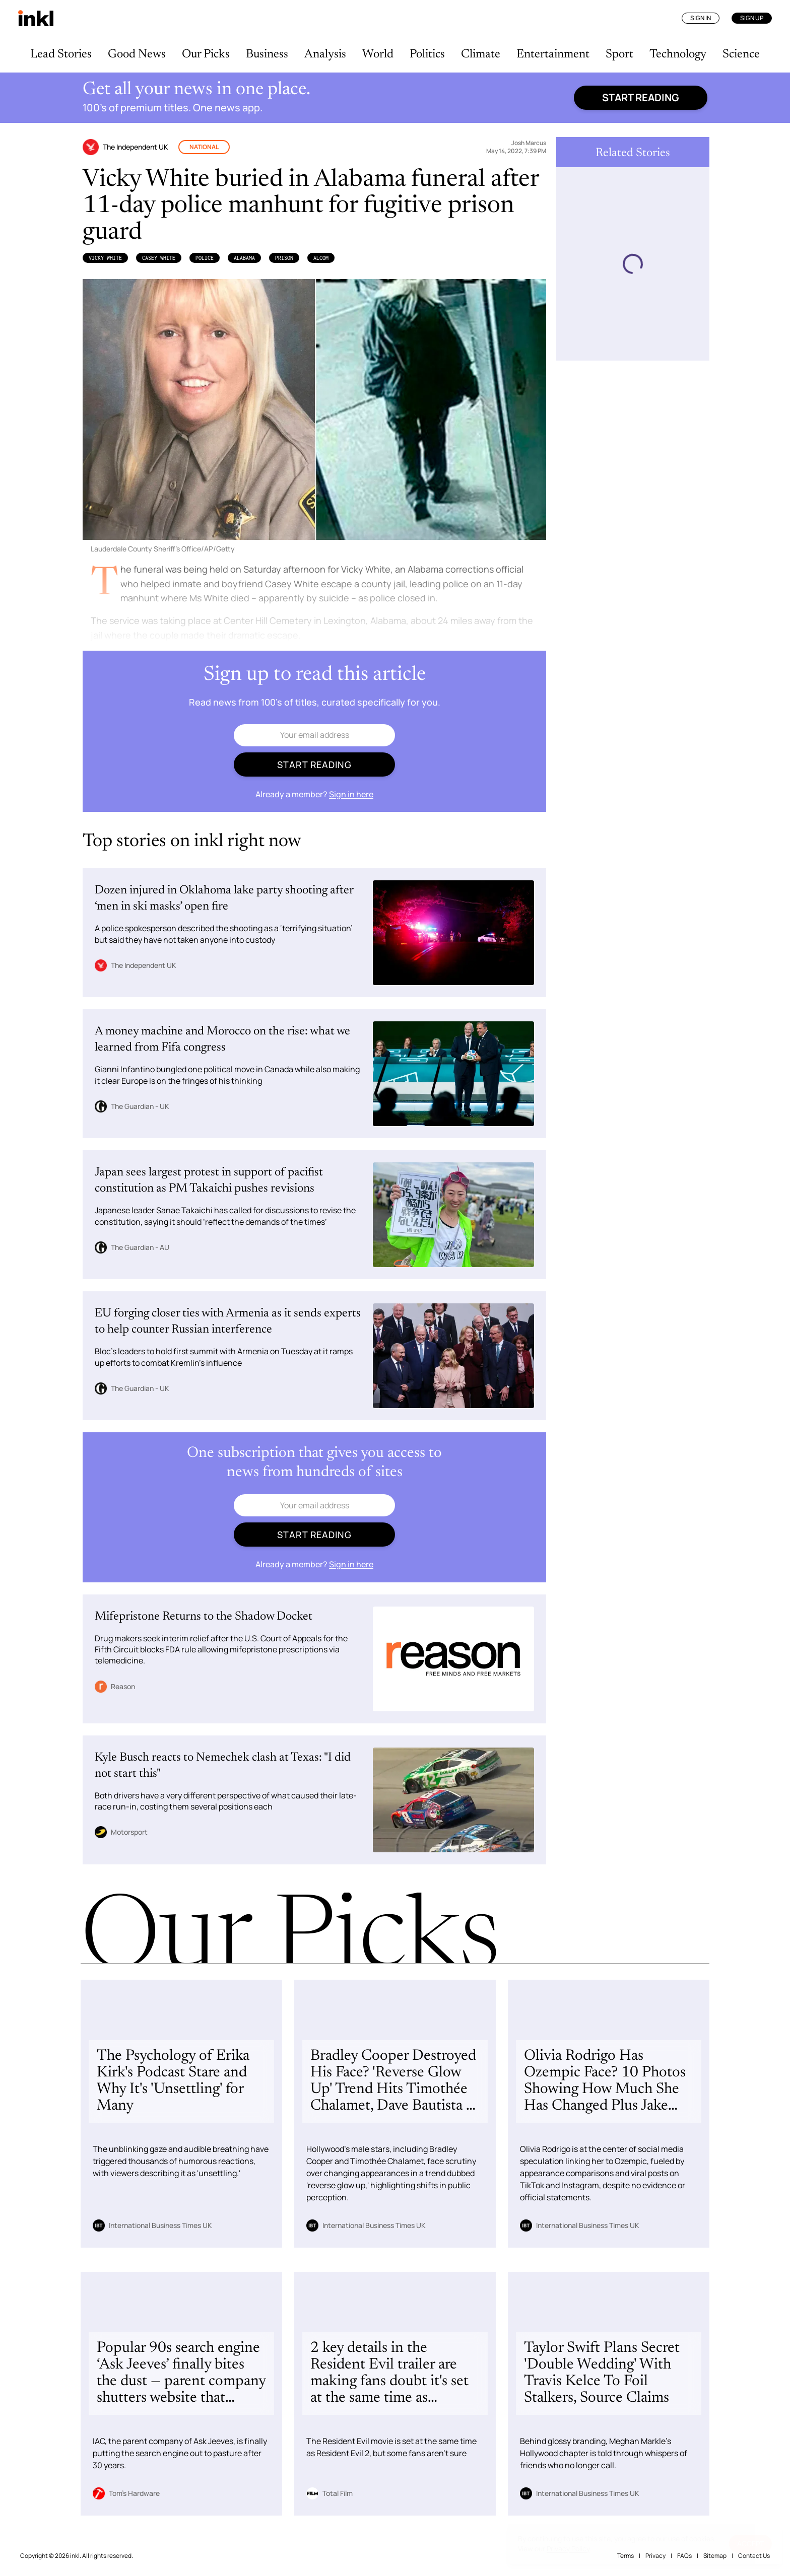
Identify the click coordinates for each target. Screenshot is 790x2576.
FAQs (684, 2555)
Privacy (655, 2555)
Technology (677, 54)
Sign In (700, 18)
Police (204, 258)
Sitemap (715, 2555)
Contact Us (754, 2555)
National (204, 147)
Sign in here (351, 794)
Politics (427, 54)
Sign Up (751, 18)
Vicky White (105, 258)
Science (741, 54)
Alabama (244, 258)
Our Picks (206, 54)
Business (267, 54)
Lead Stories (61, 54)
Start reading (640, 97)
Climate (480, 54)
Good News (137, 54)
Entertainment (552, 54)
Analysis (325, 54)
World (377, 54)
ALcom (320, 258)
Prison (284, 258)
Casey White (158, 258)
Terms (625, 2555)
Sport (619, 54)
